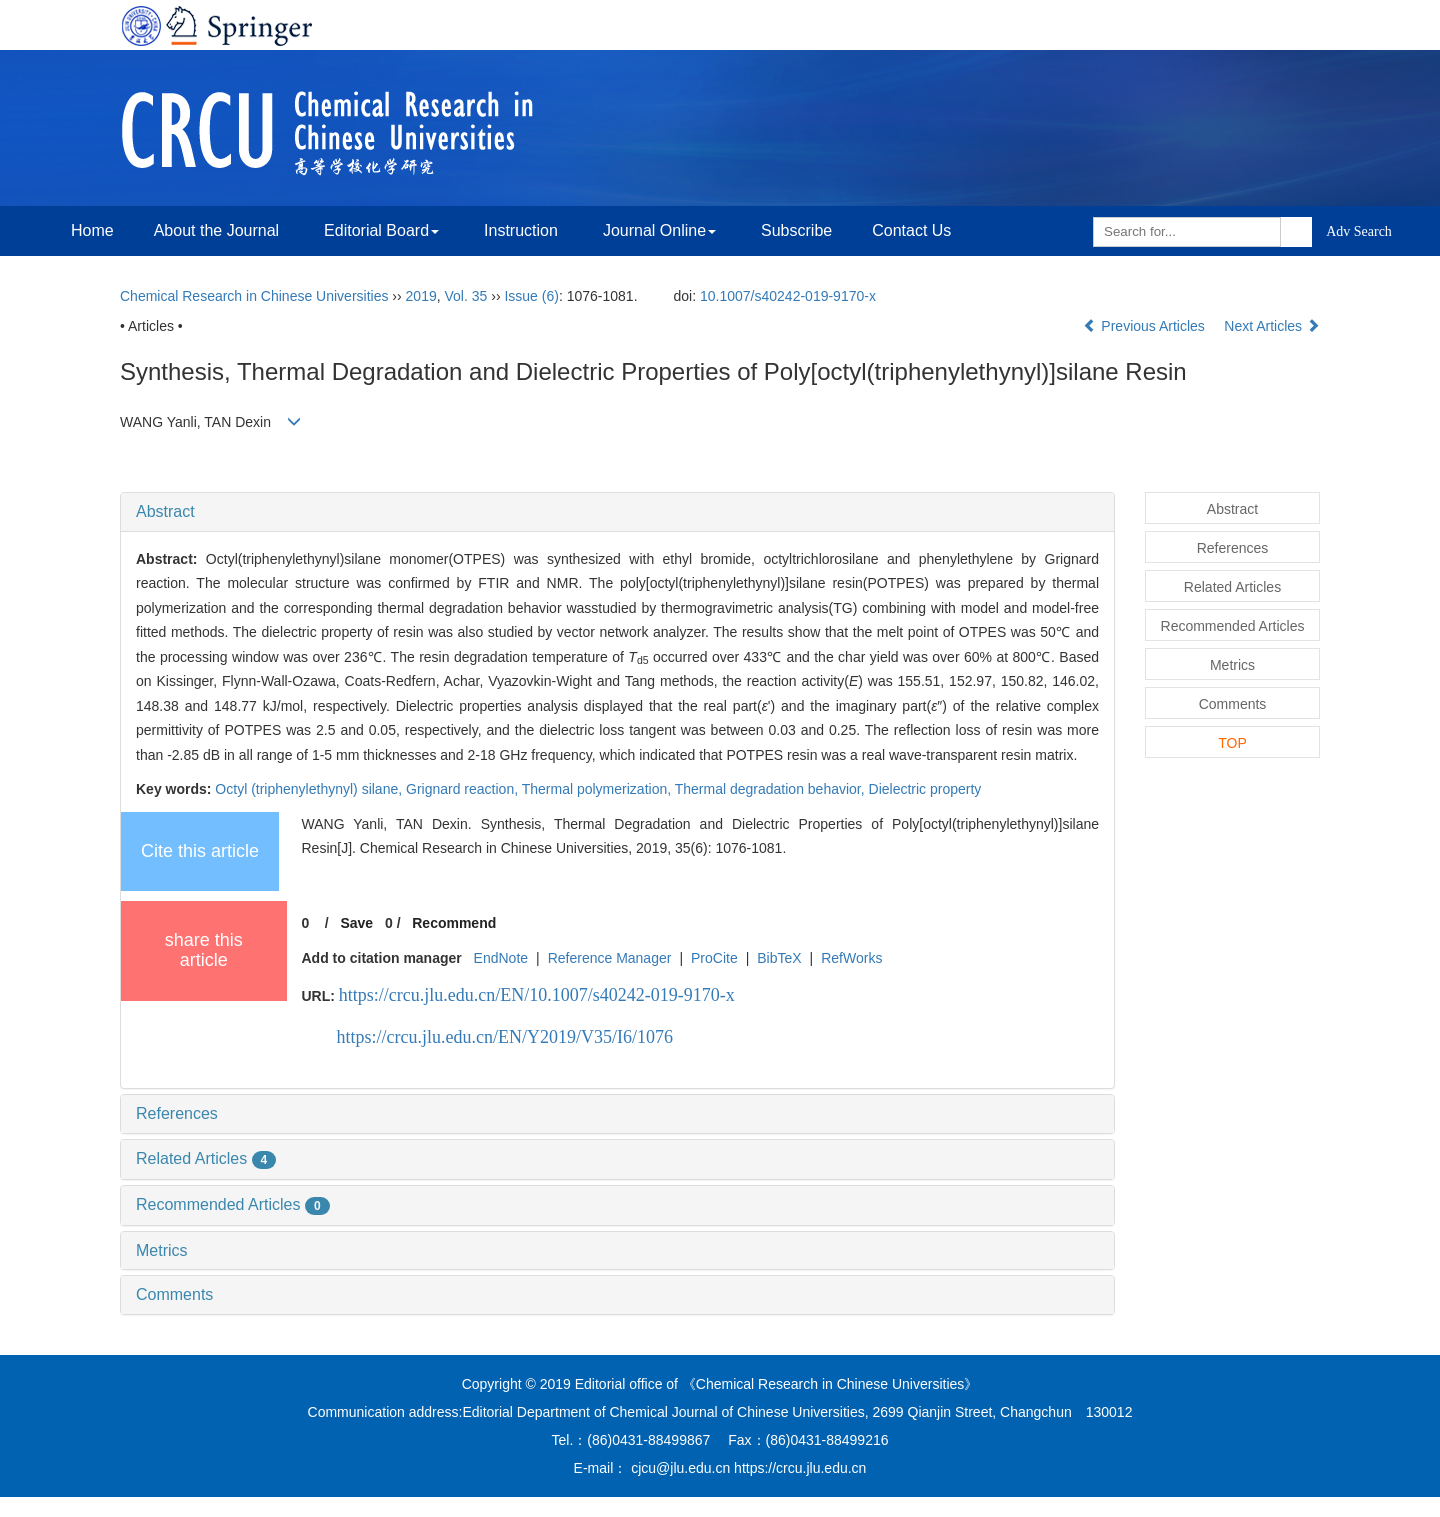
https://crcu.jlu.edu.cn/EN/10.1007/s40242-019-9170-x (537, 995)
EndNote (501, 958)
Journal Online (659, 230)
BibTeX (779, 958)
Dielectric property (925, 789)
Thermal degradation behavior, (772, 789)
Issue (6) (531, 296)
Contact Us (911, 230)
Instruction (521, 230)
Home (92, 230)
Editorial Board (381, 230)
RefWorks (851, 958)
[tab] (617, 512)
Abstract (165, 511)
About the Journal (216, 230)
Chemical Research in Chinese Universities (254, 296)
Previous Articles (1145, 326)
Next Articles (1272, 326)
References (177, 1113)
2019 (421, 296)
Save (356, 923)
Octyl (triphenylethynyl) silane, (310, 789)
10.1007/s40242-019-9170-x (788, 296)
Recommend (454, 923)
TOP (1232, 743)
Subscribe (796, 230)
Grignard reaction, (464, 789)
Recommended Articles (233, 1204)
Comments (174, 1294)
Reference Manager (610, 958)
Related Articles (206, 1158)
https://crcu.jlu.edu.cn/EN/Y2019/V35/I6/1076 (505, 1037)
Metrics (162, 1250)
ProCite (714, 958)
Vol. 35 (466, 296)
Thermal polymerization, (598, 789)
